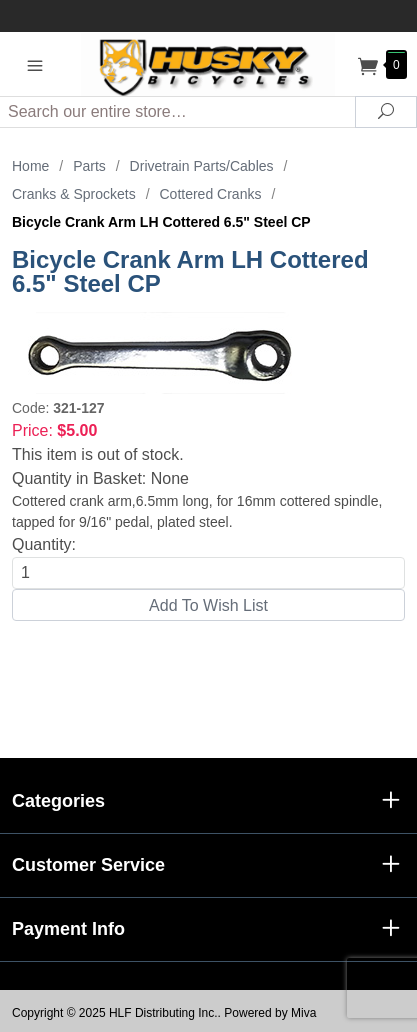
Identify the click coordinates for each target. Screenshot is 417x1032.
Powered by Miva (270, 1013)
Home (30, 166)
